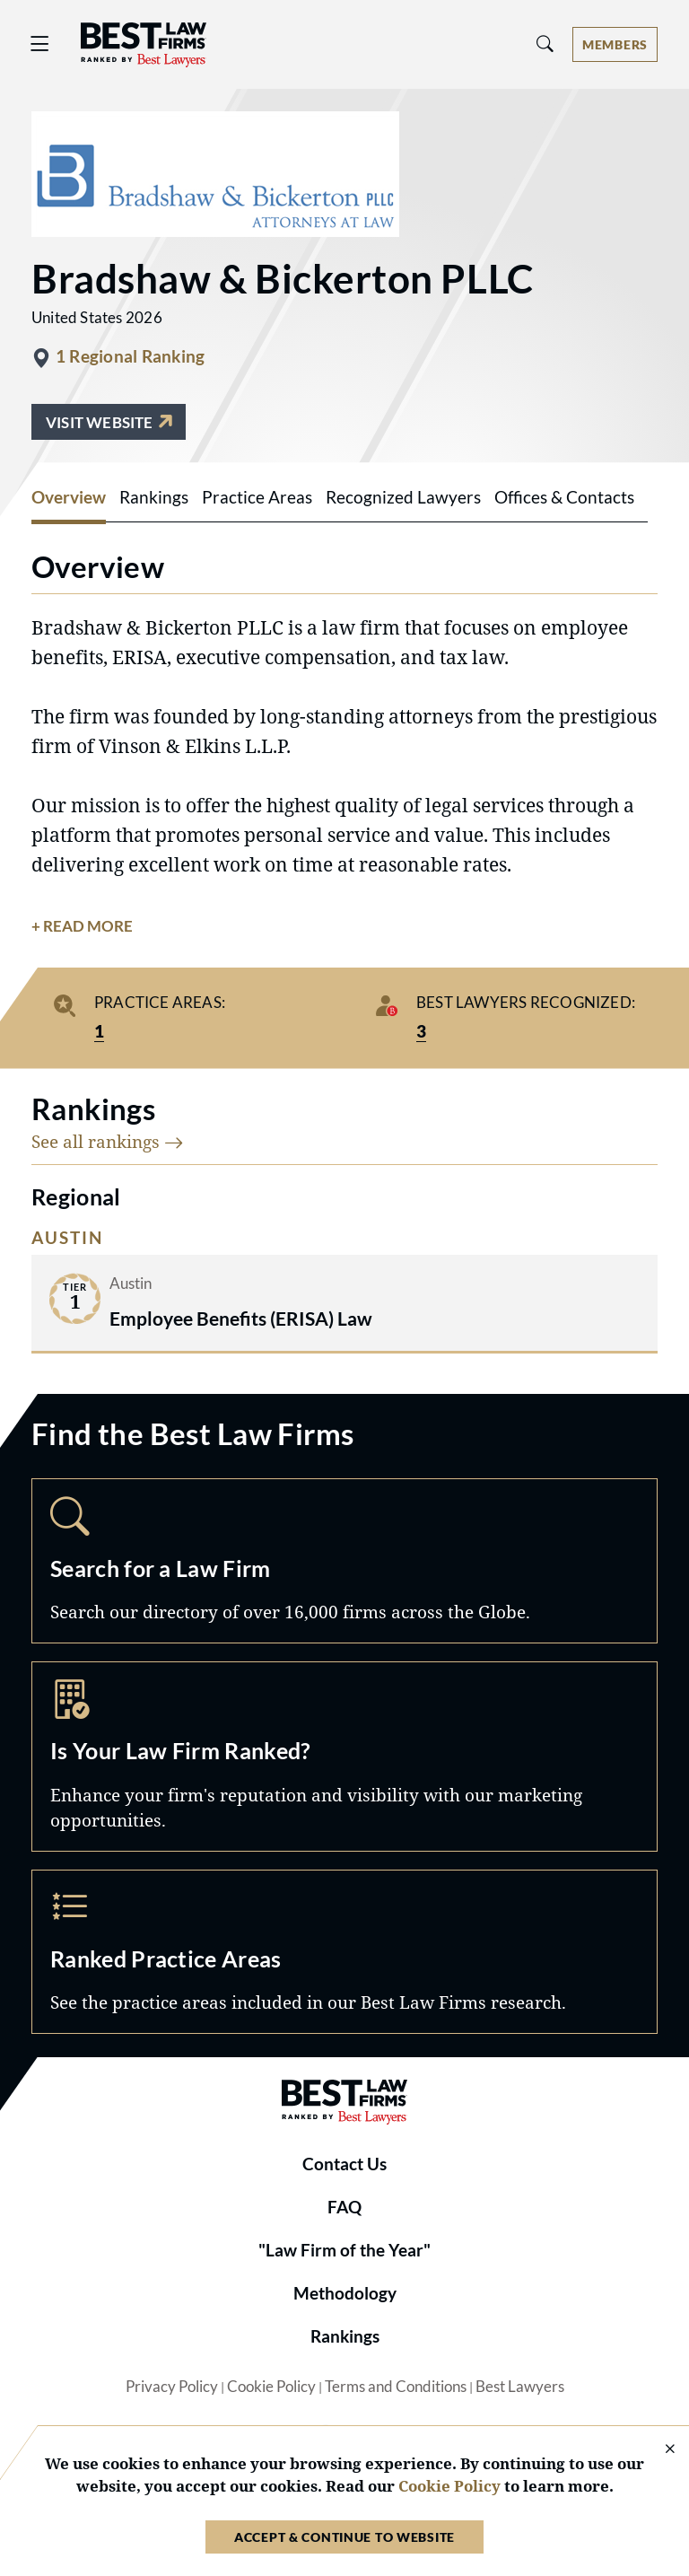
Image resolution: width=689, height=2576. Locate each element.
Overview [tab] (68, 497)
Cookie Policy (271, 2387)
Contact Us (344, 2164)
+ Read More (82, 926)
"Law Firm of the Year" (344, 2250)
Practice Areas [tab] (257, 497)
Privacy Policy (172, 2387)
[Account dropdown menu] (615, 44)
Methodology (345, 2293)
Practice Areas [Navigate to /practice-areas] (344, 1952)
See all (107, 1141)
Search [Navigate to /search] (344, 1561)
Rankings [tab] (153, 497)
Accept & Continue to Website (344, 2537)
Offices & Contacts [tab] (564, 497)
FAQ (344, 2207)
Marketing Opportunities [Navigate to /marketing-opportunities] (344, 1756)
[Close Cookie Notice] (658, 2449)
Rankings (344, 2336)
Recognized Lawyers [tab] (403, 497)
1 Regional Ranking (130, 356)
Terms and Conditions (396, 2387)
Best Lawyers (519, 2387)
